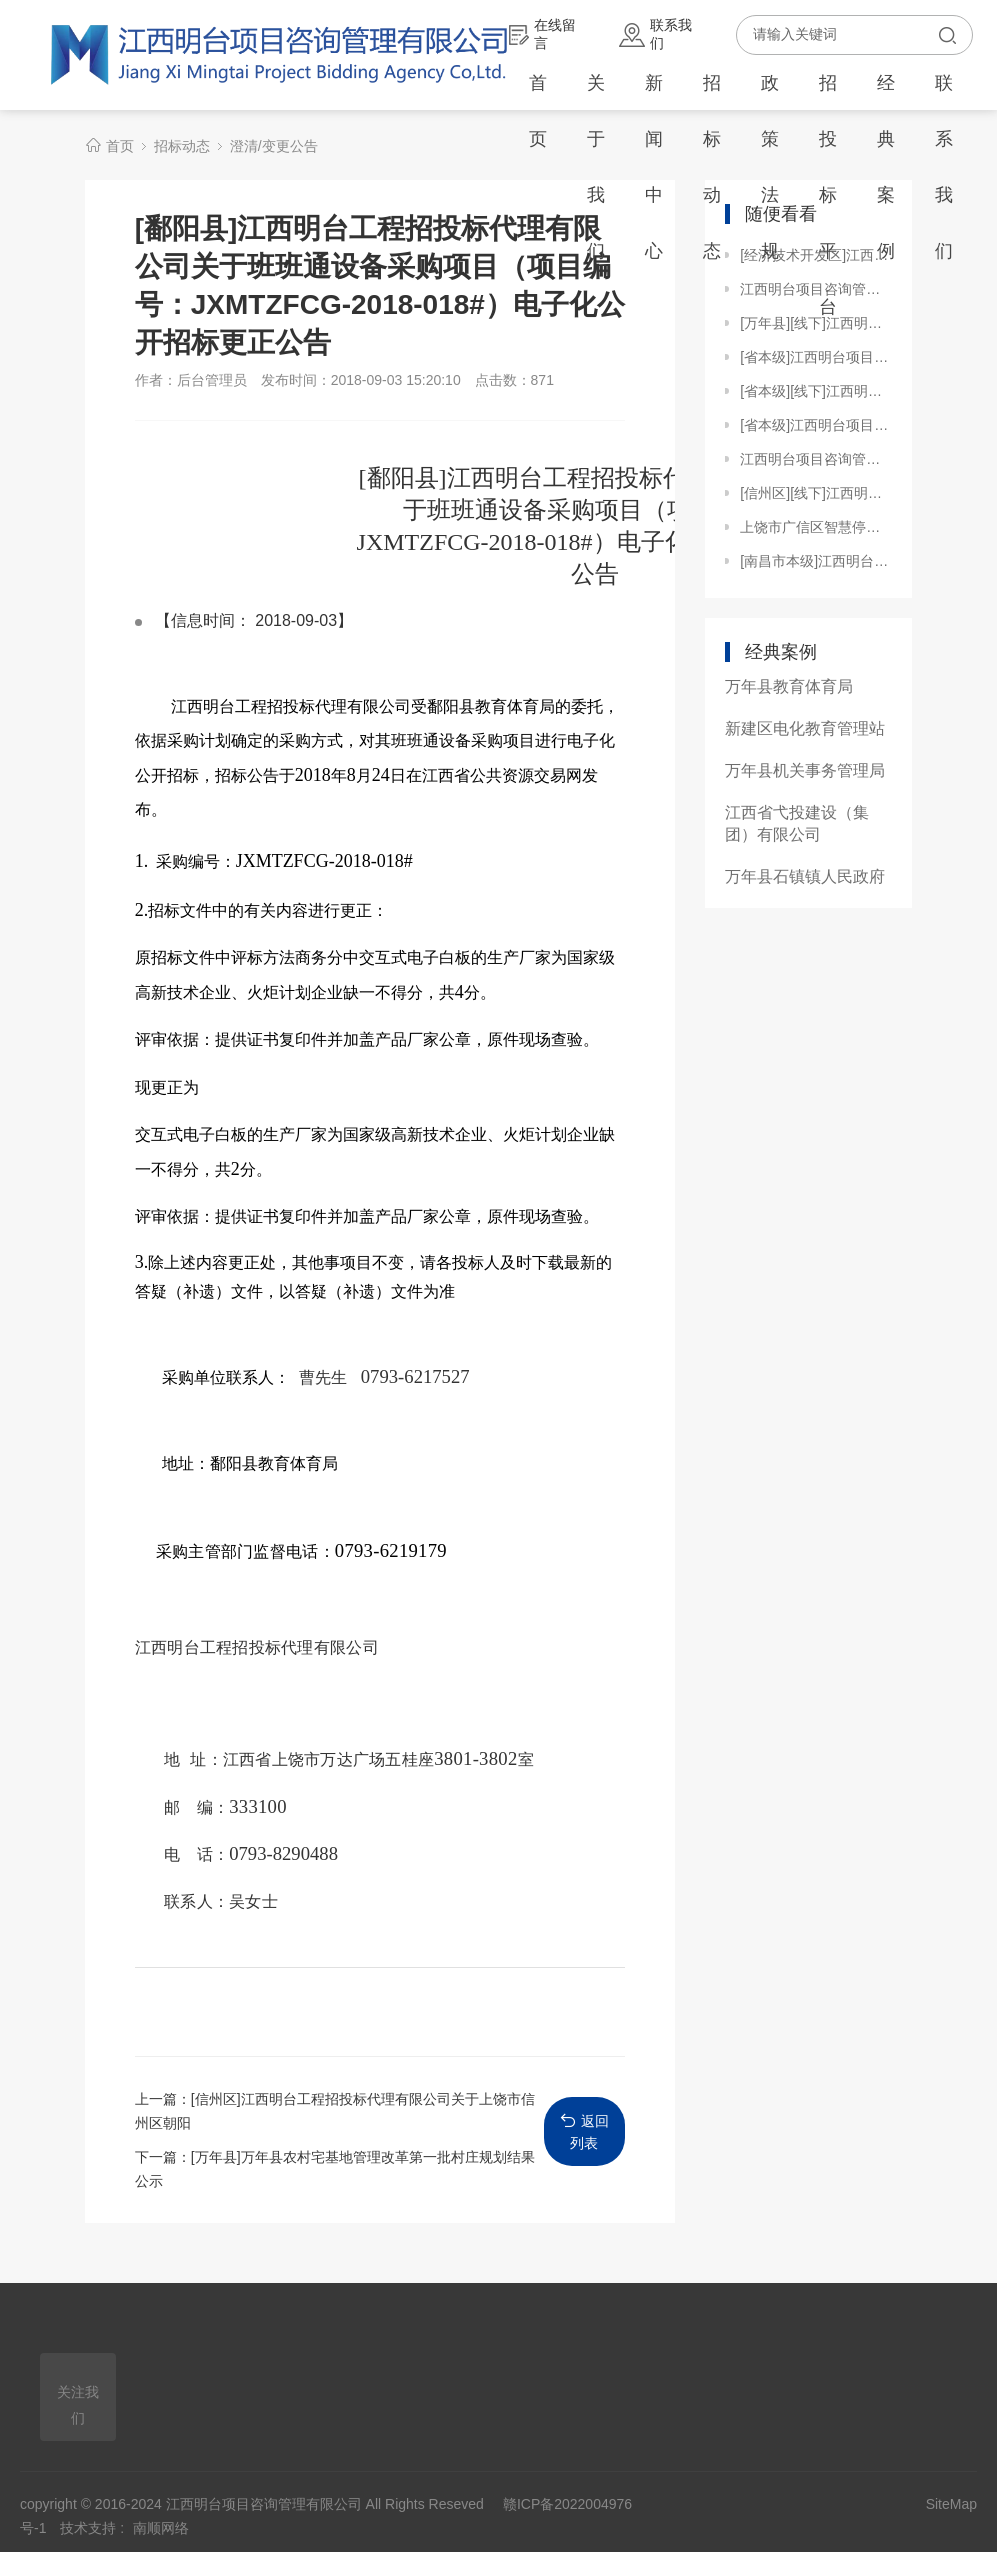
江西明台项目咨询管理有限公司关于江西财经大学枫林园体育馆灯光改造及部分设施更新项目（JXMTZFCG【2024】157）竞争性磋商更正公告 (816, 459)
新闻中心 (654, 167)
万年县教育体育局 (789, 686)
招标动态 (712, 167)
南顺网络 (161, 2528)
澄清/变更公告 (274, 146)
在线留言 (542, 34)
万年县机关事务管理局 (805, 770)
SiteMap (951, 2504)
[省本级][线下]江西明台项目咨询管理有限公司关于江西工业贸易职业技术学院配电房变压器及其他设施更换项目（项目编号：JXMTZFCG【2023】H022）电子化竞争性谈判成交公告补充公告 (816, 391)
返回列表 (584, 2131)
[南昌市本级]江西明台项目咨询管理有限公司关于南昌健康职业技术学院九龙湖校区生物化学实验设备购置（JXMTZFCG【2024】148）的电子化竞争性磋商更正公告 (816, 561)
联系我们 (655, 34)
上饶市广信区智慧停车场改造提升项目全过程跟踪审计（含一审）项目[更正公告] (816, 527)
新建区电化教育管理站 (805, 728)
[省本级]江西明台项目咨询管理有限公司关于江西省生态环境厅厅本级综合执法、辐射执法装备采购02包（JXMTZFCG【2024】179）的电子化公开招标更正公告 (816, 425)
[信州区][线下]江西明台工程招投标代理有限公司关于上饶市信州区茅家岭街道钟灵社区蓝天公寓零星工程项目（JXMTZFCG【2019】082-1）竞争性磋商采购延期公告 (816, 493)
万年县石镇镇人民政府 (805, 876)
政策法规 (770, 167)
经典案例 (886, 167)
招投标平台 (828, 195)
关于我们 (596, 167)
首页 (538, 111)
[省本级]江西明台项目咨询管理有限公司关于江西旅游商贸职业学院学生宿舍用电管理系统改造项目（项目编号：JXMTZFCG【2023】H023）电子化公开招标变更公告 (816, 357)
